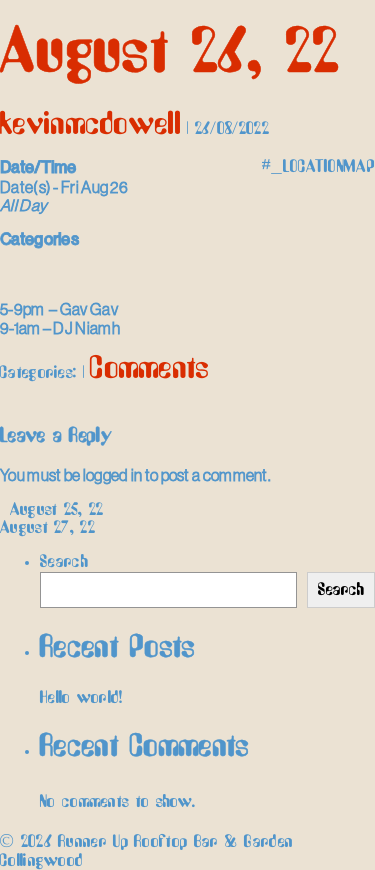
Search (64, 562)
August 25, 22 (52, 510)
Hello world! (81, 698)
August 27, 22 (55, 528)
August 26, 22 (169, 54)
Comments (149, 369)
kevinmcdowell (90, 125)
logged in (113, 475)
